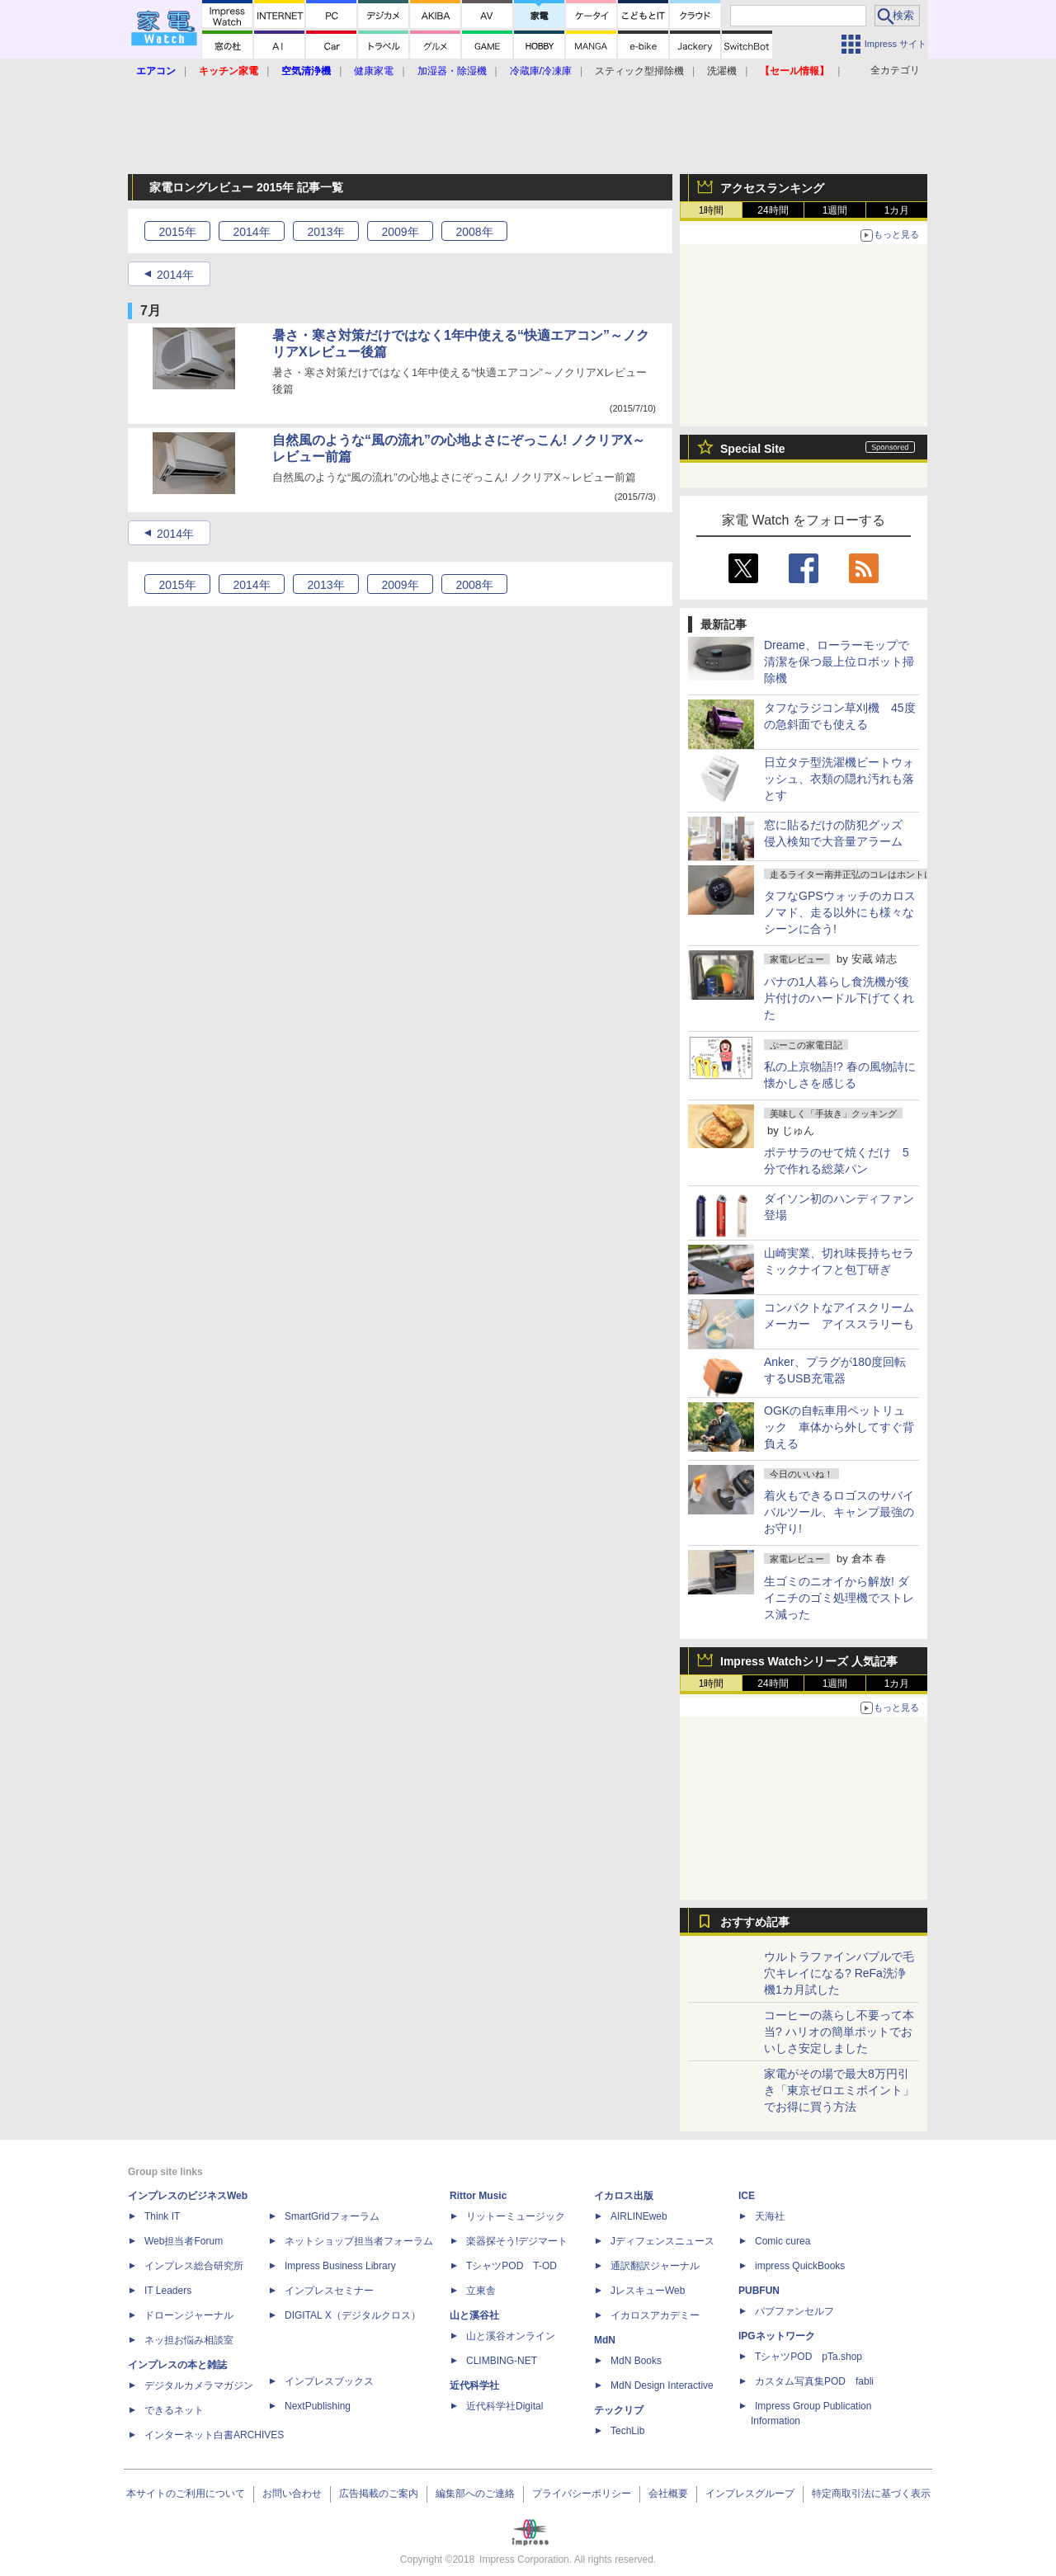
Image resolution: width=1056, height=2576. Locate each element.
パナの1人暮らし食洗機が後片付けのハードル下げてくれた (839, 998)
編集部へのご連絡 (475, 2493)
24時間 (772, 210)
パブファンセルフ (794, 2311)
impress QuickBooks (800, 2266)
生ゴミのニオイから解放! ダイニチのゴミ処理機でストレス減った (839, 1598)
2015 (177, 231)
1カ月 (897, 210)
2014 (251, 231)
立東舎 (481, 2290)
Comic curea (782, 2241)
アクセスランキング (772, 188)
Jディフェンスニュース (662, 2241)
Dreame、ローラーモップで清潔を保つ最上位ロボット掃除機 (839, 661)
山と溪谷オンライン (510, 2336)
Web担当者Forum (183, 2241)
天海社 (770, 2216)
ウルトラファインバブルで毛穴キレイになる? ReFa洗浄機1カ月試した (839, 1973)
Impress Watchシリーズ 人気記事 (809, 1661)
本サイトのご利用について (185, 2493)
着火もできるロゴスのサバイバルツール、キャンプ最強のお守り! (839, 1512)
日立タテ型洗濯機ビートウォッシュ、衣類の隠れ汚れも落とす (839, 779)
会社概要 (668, 2493)
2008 (474, 231)
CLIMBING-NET (501, 2360)
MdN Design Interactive (662, 2385)
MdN (604, 2340)
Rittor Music (478, 2196)
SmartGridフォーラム (332, 2216)
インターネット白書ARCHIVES (214, 2435)
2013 (325, 231)
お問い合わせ (292, 2493)
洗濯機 (722, 71)
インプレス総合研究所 (193, 2266)
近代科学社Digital (504, 2406)
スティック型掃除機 (639, 71)
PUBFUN (759, 2290)
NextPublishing (318, 2406)
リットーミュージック (515, 2216)
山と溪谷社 (474, 2315)
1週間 (835, 210)
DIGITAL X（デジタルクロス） (353, 2315)
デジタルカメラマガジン (198, 2385)
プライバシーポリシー (581, 2493)
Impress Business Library (340, 2266)
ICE (746, 2196)
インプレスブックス (329, 2381)
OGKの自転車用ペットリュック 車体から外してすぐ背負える (839, 1427)
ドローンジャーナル (188, 2315)
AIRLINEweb (638, 2216)
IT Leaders (167, 2290)
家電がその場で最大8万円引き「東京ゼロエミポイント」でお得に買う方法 (839, 2090)
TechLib (627, 2431)
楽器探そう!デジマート (517, 2241)
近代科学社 (474, 2385)
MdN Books (636, 2360)
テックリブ (619, 2410)
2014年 (175, 274)
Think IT (162, 2216)
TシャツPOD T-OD (511, 2266)
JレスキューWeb (647, 2290)
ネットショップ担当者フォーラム (359, 2241)
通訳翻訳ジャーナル (655, 2266)
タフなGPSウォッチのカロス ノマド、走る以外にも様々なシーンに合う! (840, 912)
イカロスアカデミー (655, 2315)
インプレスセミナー (329, 2290)
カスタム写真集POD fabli (814, 2381)
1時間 (711, 210)
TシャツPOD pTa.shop (808, 2356)
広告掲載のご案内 (378, 2493)
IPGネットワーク (776, 2336)
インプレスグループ (749, 2493)
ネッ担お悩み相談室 (188, 2340)
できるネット (174, 2410)
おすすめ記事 (755, 1921)
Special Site (752, 448)
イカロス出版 (623, 2196)
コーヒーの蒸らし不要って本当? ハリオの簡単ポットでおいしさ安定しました (839, 2032)
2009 (399, 231)
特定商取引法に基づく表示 (871, 2493)
